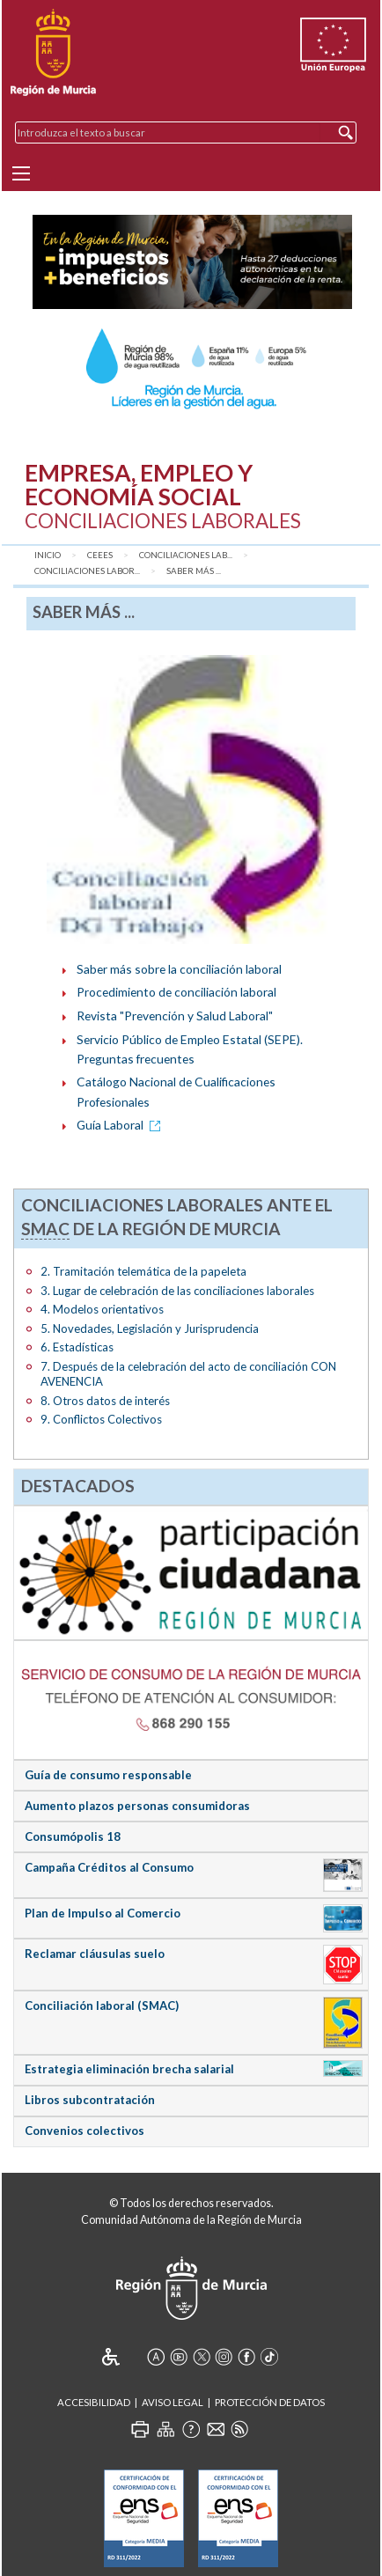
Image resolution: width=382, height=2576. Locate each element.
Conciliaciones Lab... (185, 555)
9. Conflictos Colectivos (101, 1419)
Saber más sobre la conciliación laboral (179, 968)
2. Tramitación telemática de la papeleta (143, 1271)
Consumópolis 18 (73, 1836)
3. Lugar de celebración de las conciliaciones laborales (177, 1291)
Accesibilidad (93, 2402)
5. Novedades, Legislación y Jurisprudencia (149, 1328)
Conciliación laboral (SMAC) (102, 2005)
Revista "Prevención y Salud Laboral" (175, 1015)
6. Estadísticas (77, 1347)
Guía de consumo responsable (108, 1775)
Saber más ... (193, 571)
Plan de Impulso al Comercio (102, 1913)
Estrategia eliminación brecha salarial (129, 2069)
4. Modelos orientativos (102, 1309)
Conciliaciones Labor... (87, 571)
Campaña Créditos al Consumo (109, 1867)
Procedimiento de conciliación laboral (176, 991)
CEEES (100, 555)
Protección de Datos (270, 2402)
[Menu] (21, 173)
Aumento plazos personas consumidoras (137, 1806)
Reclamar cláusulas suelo (95, 1954)
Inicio (47, 555)
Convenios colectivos (84, 2130)
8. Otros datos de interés (105, 1401)
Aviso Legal (172, 2402)
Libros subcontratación (90, 2100)
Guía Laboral (121, 1124)
